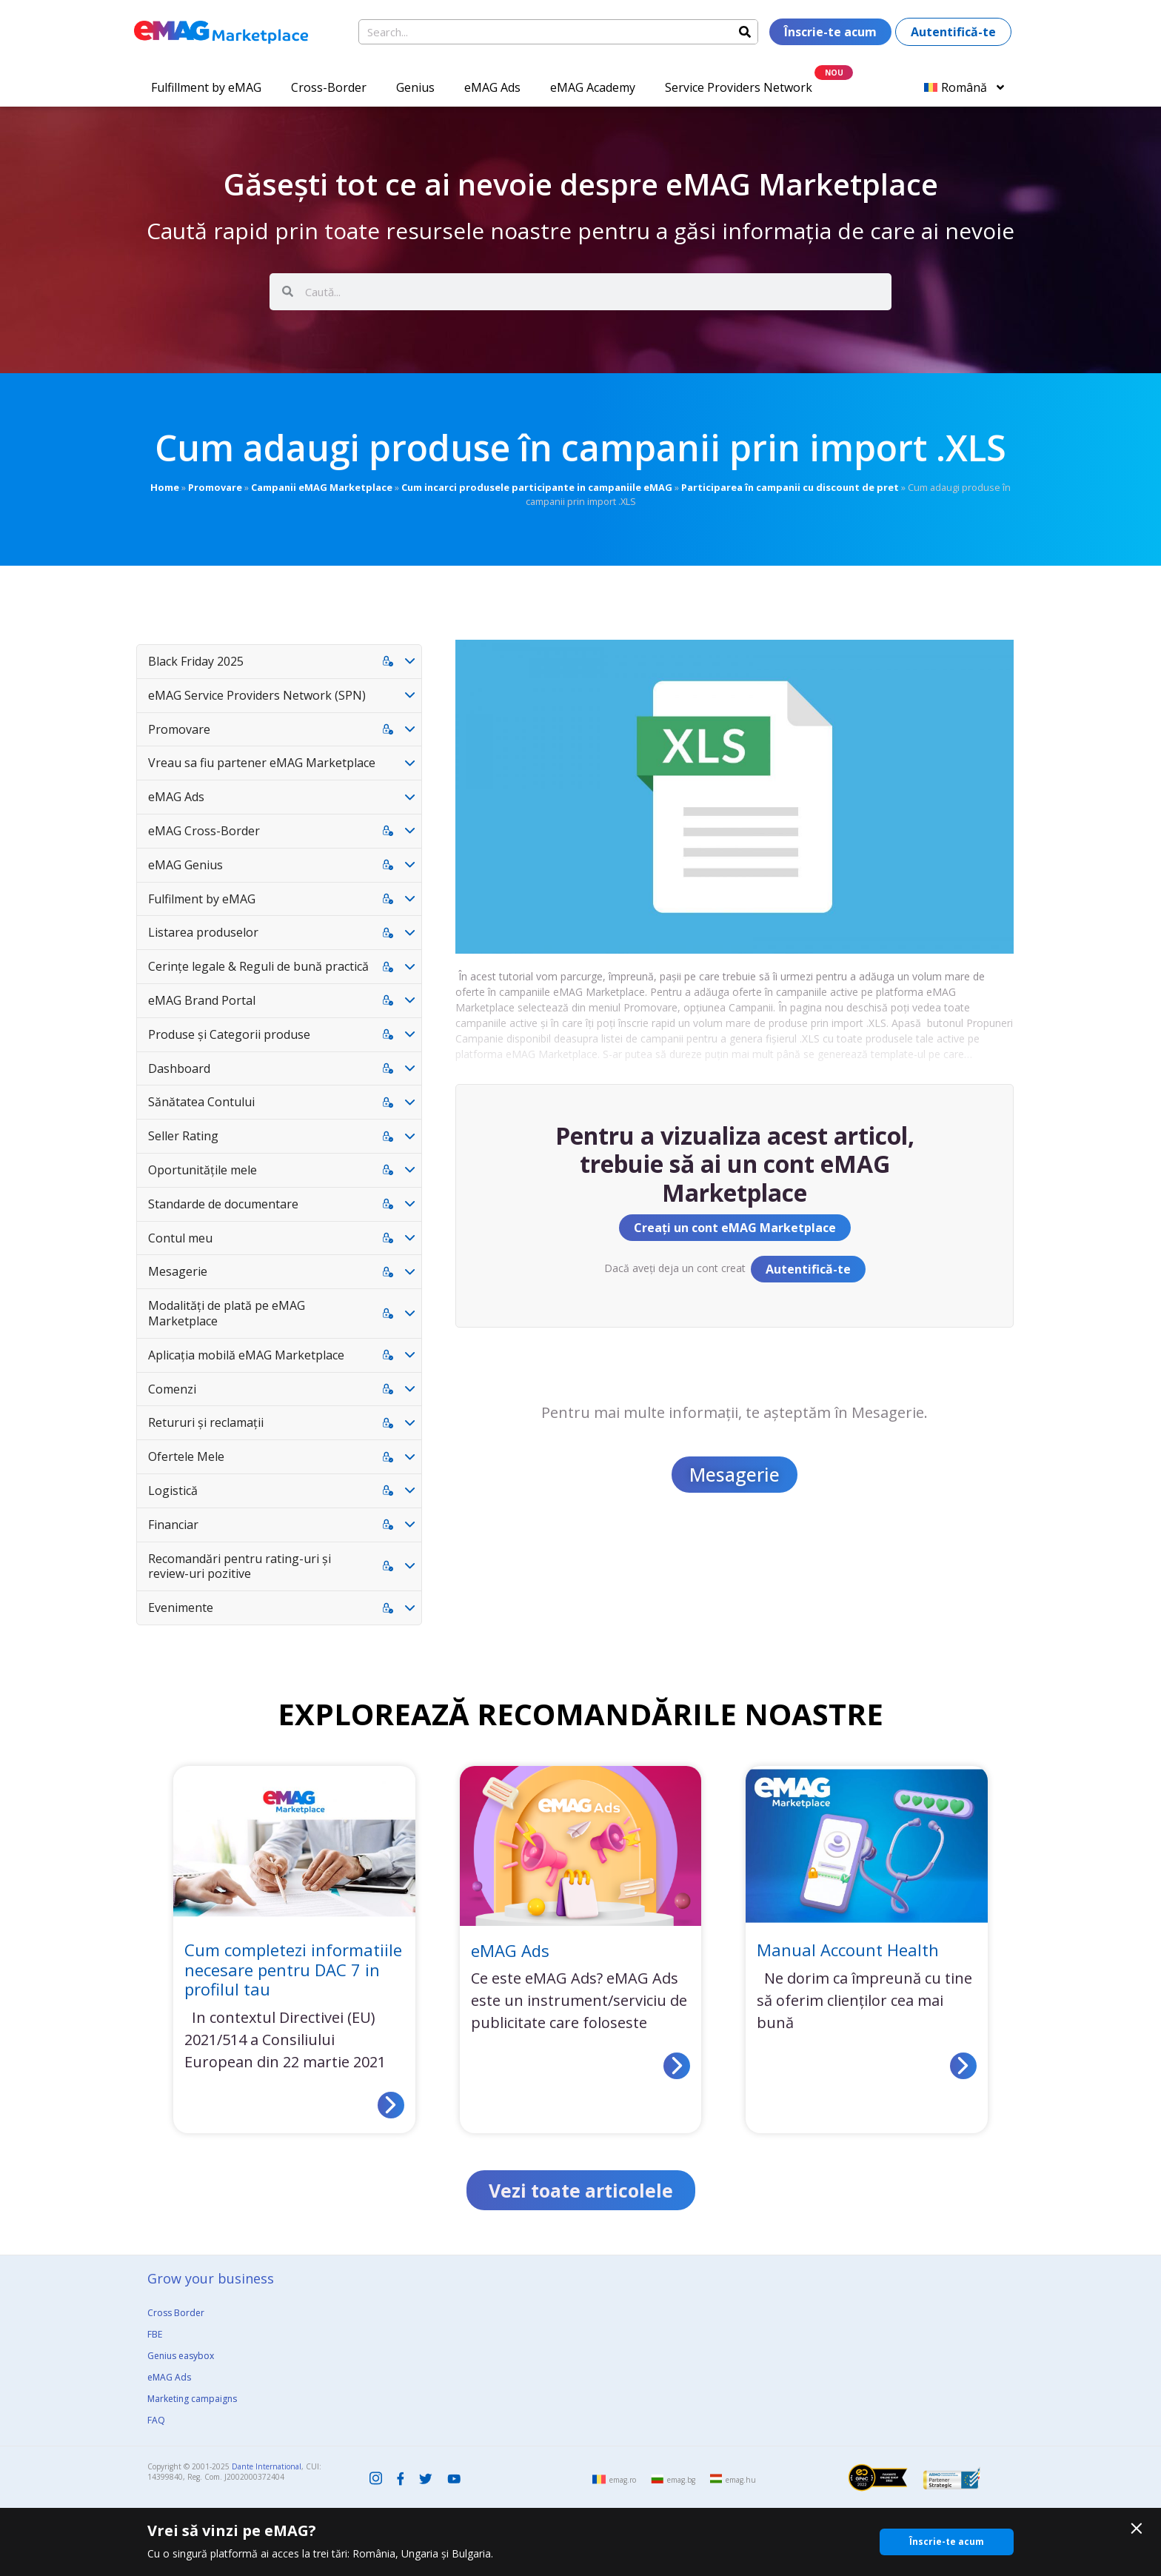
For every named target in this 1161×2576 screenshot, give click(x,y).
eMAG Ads (492, 87)
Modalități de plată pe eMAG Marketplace (226, 1313)
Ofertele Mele (186, 1456)
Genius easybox (180, 2356)
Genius (415, 87)
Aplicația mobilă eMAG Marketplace (246, 1355)
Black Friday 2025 (196, 661)
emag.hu (741, 2480)
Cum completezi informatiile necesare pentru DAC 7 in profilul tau (293, 1969)
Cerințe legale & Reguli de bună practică (258, 966)
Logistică (173, 1490)
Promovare (215, 487)
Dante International (266, 2467)
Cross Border (175, 2313)
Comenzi (172, 1389)
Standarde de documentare (223, 1204)
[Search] (744, 32)
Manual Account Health (848, 1949)
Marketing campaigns (192, 2399)
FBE (154, 2335)
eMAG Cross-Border (204, 831)
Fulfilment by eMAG (201, 899)
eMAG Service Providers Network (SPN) (257, 695)
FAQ (156, 2421)
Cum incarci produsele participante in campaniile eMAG (536, 487)
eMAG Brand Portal (201, 1000)
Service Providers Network (738, 87)
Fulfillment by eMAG (206, 87)
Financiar (173, 1524)
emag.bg (681, 2480)
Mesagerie (177, 1271)
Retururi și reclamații (206, 1422)
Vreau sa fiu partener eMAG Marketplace (261, 763)
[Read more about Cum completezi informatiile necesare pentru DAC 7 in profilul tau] (391, 2105)
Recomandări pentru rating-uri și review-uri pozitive (239, 1566)
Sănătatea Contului (201, 1102)
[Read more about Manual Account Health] (963, 2066)
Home (164, 487)
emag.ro (622, 2480)
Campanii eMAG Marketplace (321, 487)
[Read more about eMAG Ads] (676, 2066)
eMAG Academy (592, 87)
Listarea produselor (203, 932)
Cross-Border (329, 87)
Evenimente (180, 1607)
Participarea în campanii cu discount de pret (790, 487)
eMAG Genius (185, 865)
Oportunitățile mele (202, 1170)
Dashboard (179, 1068)
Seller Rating (183, 1136)
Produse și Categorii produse (229, 1034)
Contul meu (180, 1238)
